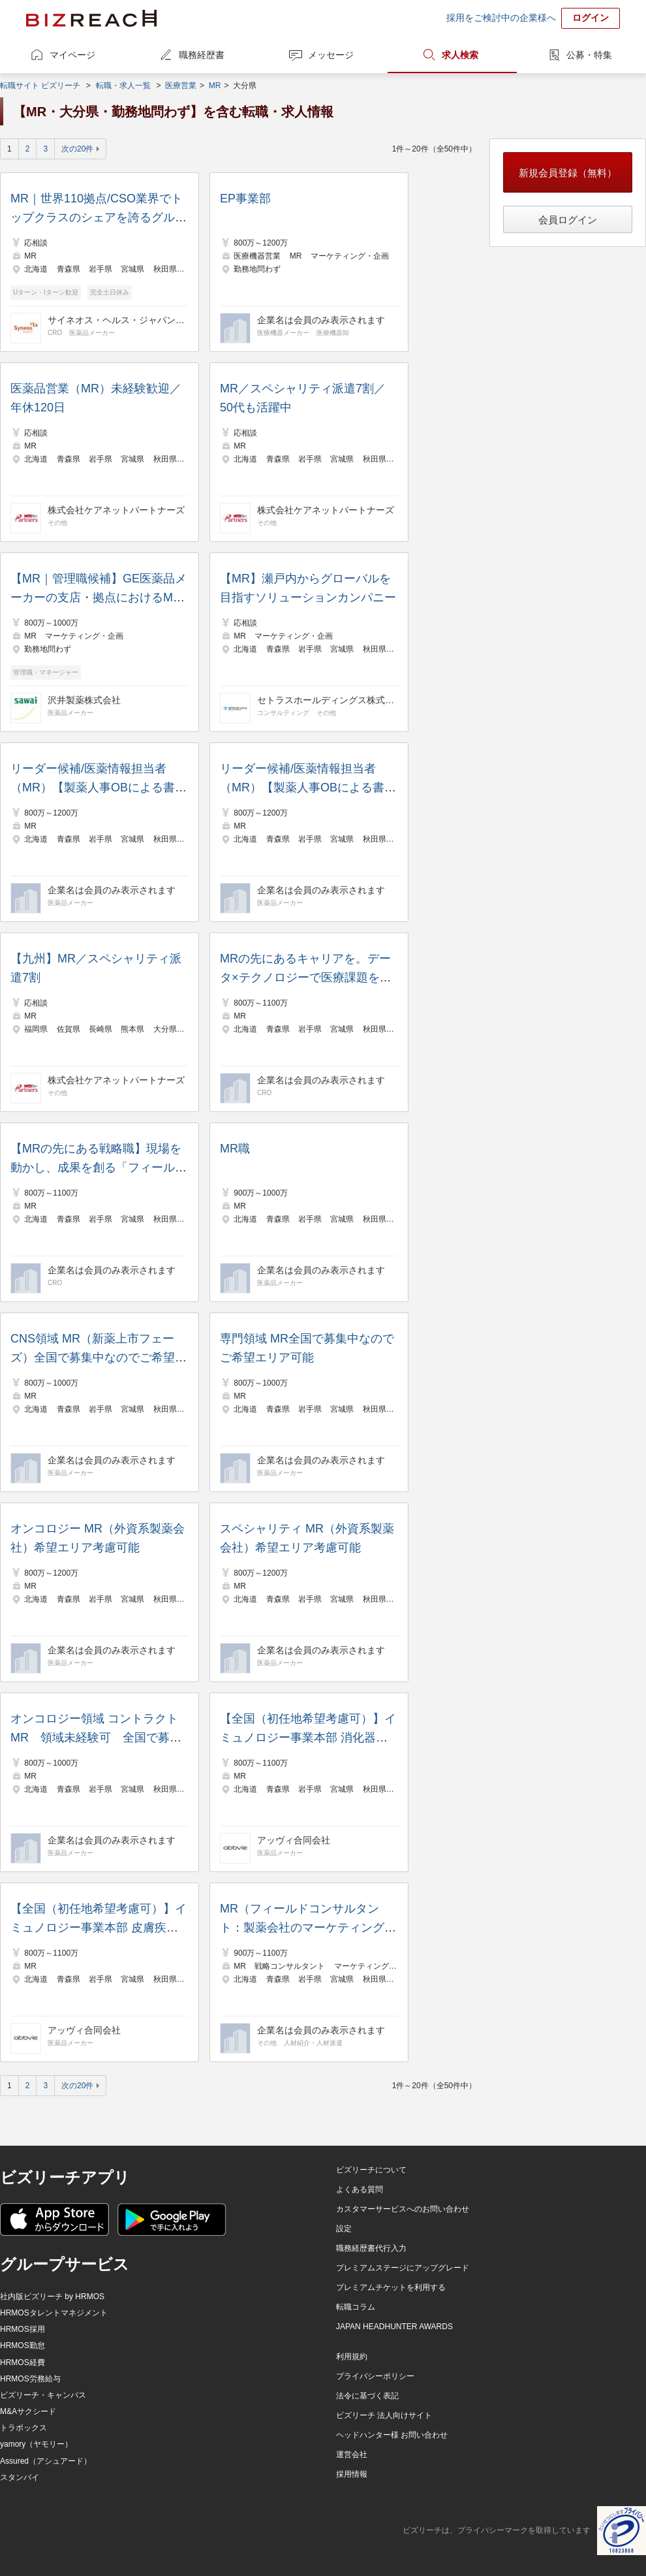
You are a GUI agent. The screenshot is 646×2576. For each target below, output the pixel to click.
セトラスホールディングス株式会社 (325, 700)
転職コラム (355, 2307)
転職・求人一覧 (123, 85)
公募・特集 (589, 55)
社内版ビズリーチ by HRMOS (52, 2296)
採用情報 (351, 2474)
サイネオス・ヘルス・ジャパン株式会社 (116, 320)
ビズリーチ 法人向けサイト (384, 2415)
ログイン (590, 17)
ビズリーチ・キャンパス (43, 2395)
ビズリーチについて (371, 2169)
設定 (344, 2228)
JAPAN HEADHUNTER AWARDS (394, 2326)
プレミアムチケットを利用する (391, 2287)
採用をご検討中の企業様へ (501, 17)
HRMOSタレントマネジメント (54, 2312)
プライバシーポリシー (375, 2376)
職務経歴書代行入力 (371, 2248)
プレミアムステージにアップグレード (402, 2267)
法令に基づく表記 (367, 2395)
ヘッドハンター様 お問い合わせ (392, 2435)
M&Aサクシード (28, 2411)
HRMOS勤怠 (22, 2345)
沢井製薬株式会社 (84, 700)
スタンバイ (19, 2477)
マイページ (72, 55)
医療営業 (180, 85)
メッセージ (331, 55)
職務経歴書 (201, 55)
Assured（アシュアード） (45, 2461)
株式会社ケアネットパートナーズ (116, 510)
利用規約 (351, 2356)
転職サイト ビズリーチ (40, 85)
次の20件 (77, 148)
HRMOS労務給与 (30, 2378)
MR (215, 85)
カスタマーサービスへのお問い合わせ (402, 2209)
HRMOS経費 (22, 2362)
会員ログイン (567, 219)
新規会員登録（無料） (568, 172)
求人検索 (460, 55)
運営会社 (351, 2454)
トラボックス (23, 2427)
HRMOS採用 (22, 2329)
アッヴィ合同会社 (293, 1840)
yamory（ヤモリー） (36, 2444)
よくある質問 (359, 2189)
